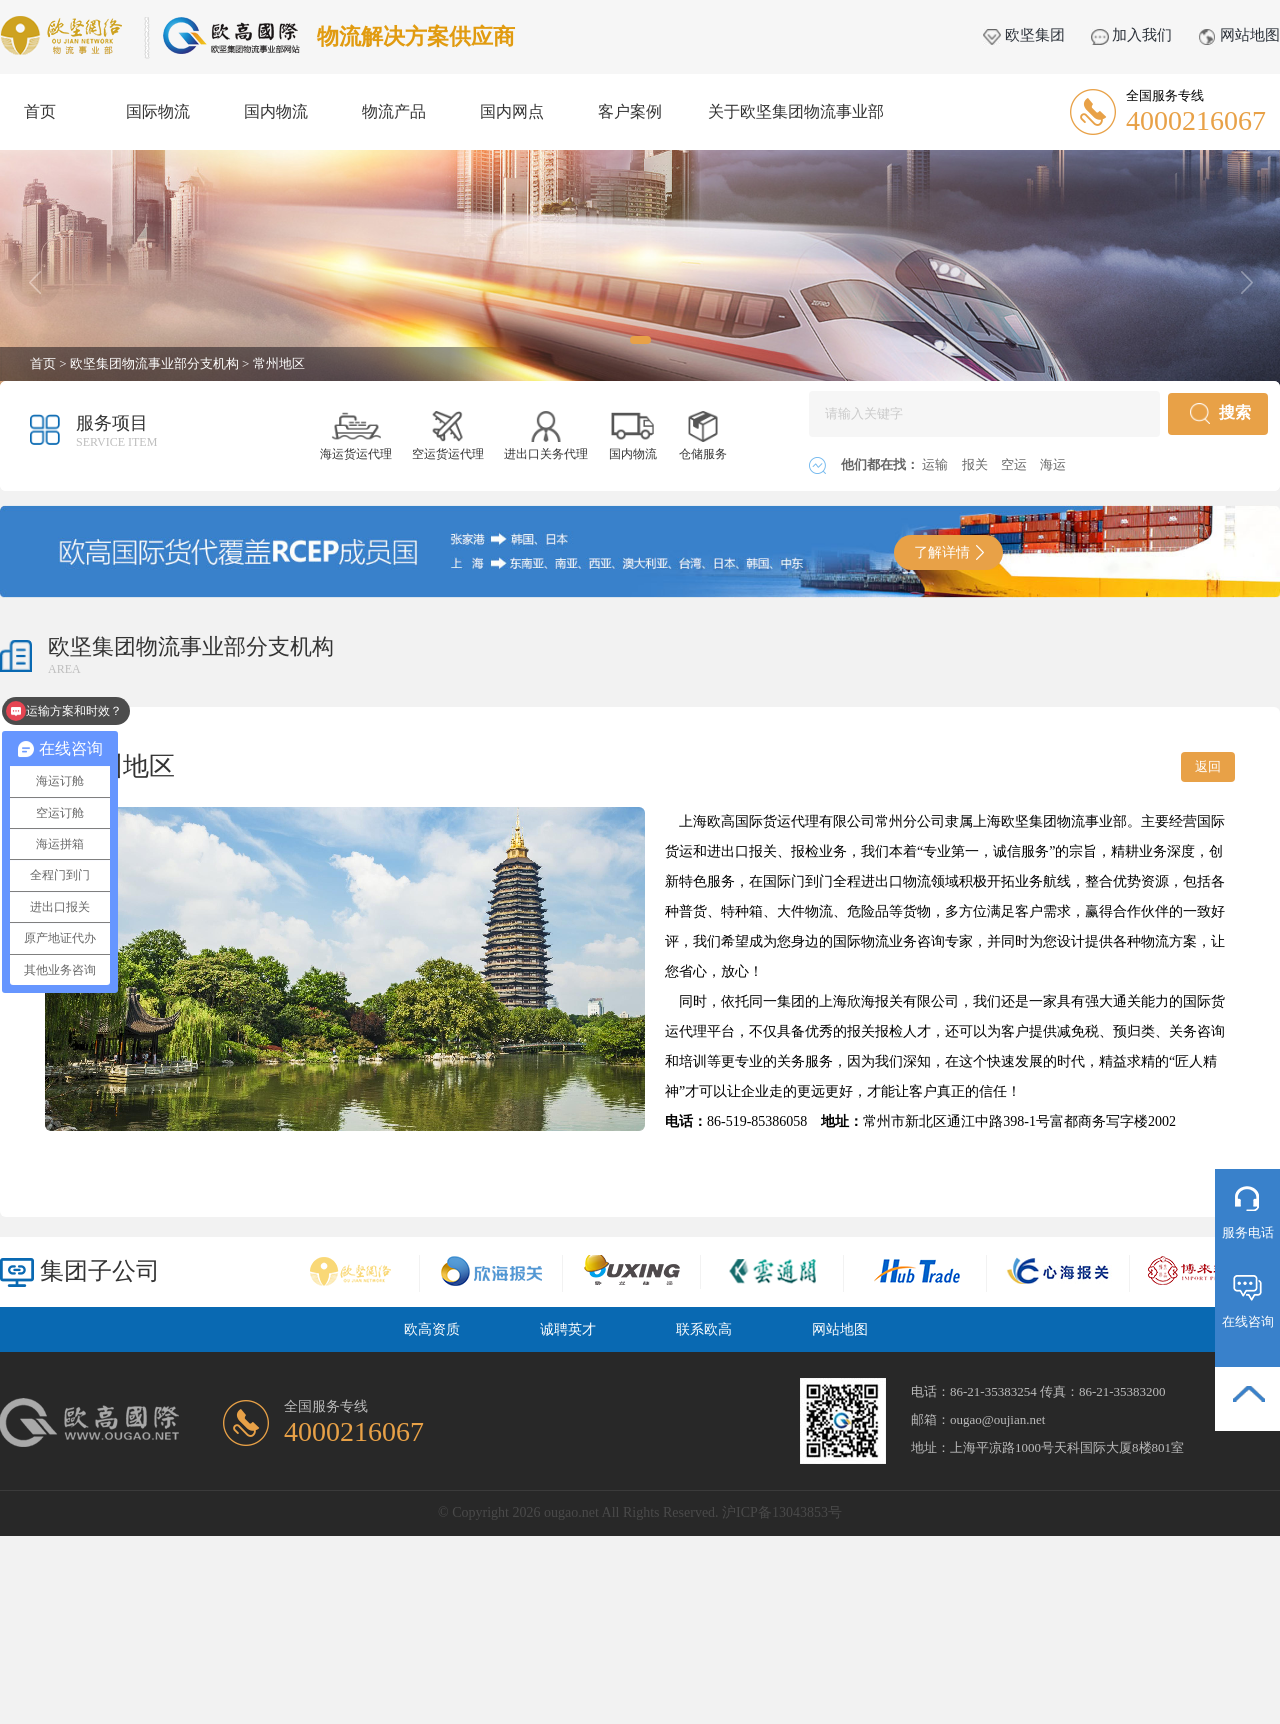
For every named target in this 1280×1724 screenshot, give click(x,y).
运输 (936, 464)
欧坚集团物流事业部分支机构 (154, 363)
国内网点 (512, 111)
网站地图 (1239, 35)
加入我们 (1132, 35)
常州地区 (279, 363)
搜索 (1220, 413)
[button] (640, 340)
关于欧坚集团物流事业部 (796, 111)
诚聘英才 (568, 1329)
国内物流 (276, 111)
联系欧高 (704, 1329)
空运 (1015, 464)
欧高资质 (432, 1329)
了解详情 (949, 552)
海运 (1053, 464)
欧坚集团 (1024, 35)
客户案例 (630, 111)
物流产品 (394, 111)
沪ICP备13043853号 (782, 1512)
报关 (976, 464)
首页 (40, 111)
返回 (1208, 766)
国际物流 (158, 111)
